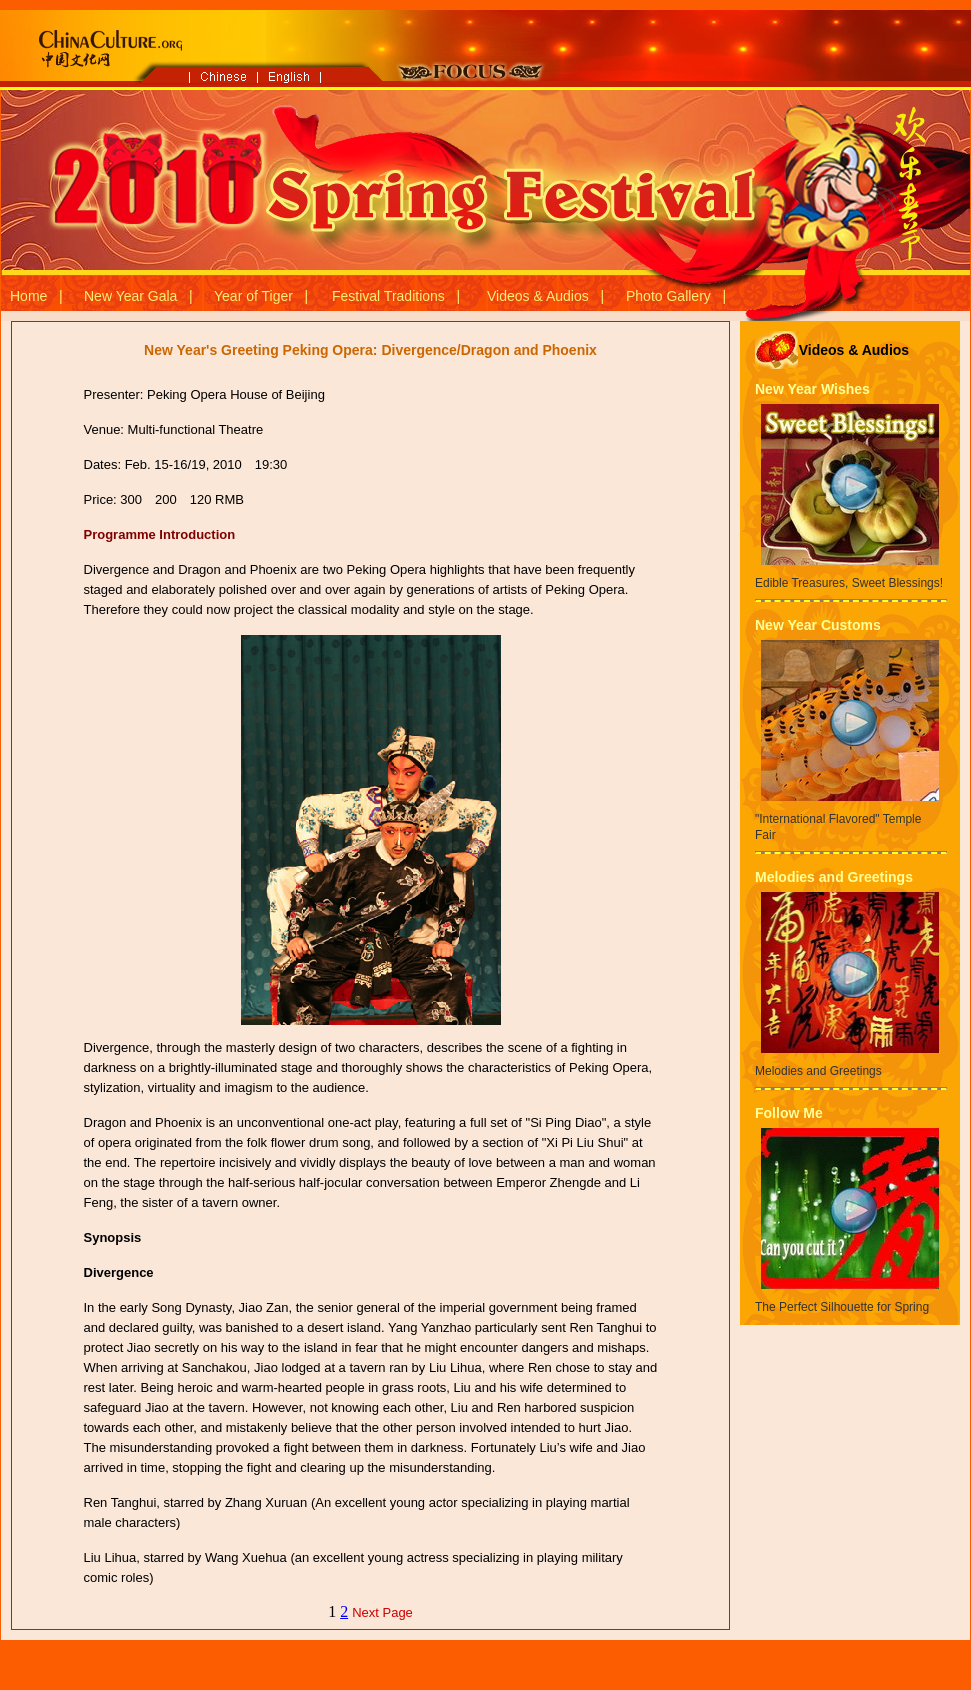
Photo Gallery (668, 296)
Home (28, 296)
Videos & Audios (538, 296)
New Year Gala (130, 296)
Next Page (382, 1612)
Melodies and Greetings (834, 877)
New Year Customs (818, 625)
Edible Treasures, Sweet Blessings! (849, 583)
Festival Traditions (388, 296)
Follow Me (789, 1113)
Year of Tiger (253, 296)
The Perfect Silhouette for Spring (842, 1307)
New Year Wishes (812, 389)
